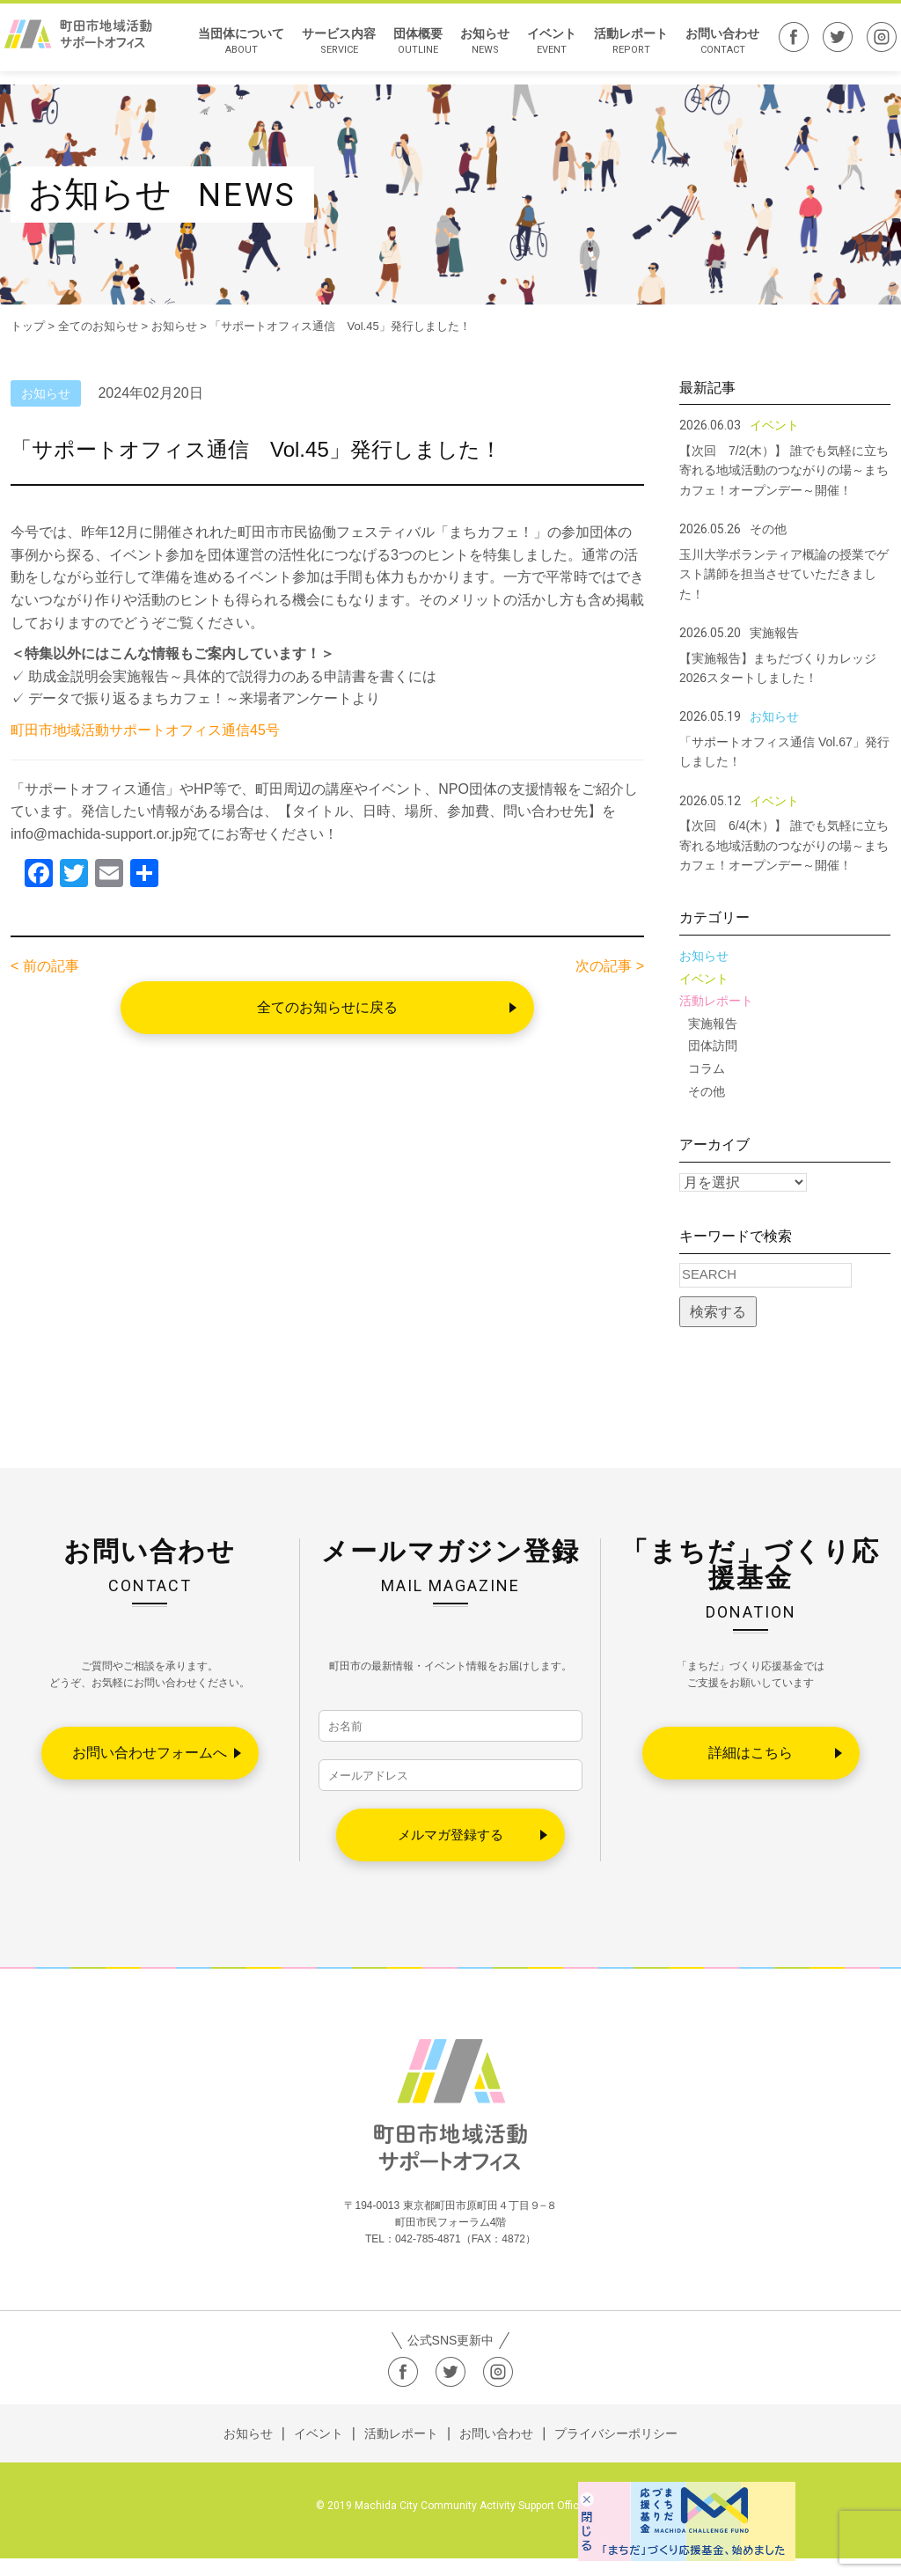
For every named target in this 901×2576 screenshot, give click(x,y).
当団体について (232, 47)
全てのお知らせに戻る (327, 1007)
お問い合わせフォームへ (149, 1752)
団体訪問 (712, 1045)
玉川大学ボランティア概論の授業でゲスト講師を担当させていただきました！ (784, 574)
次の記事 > (609, 965)
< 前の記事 (45, 965)
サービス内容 (330, 47)
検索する (718, 1311)
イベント (543, 47)
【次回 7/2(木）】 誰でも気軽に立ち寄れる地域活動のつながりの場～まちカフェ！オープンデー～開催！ (784, 470)
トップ (28, 326)
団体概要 (409, 47)
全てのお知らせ (98, 326)
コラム (706, 1068)
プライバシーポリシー (616, 2451)
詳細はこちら (750, 1752)
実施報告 (712, 1023)
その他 (706, 1091)
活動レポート (622, 47)
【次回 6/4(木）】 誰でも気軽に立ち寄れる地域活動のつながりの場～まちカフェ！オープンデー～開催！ (784, 845)
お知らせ (476, 47)
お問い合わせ (714, 47)
